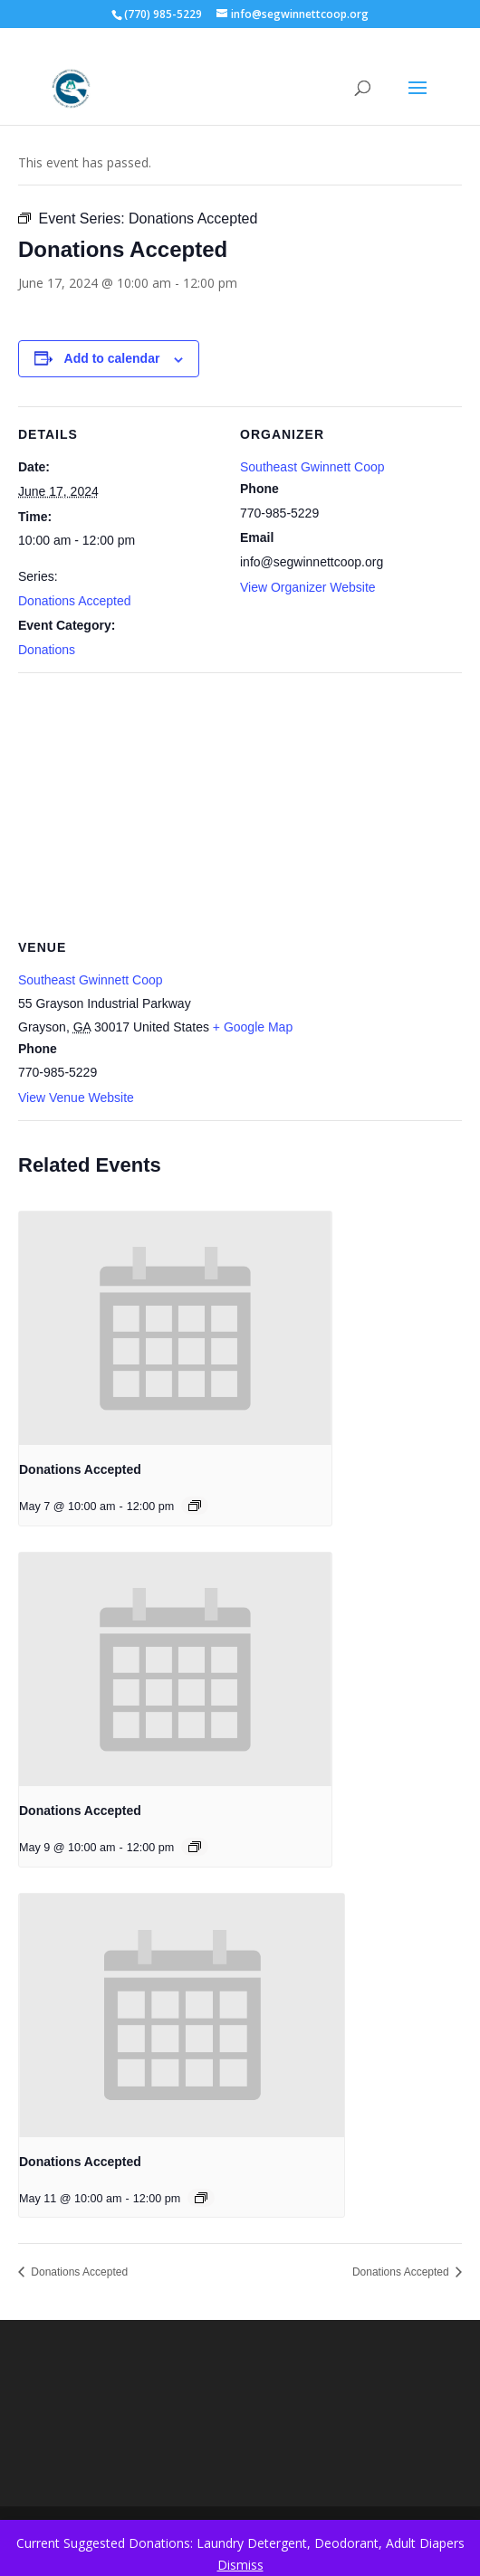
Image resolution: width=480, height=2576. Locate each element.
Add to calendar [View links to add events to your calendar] (112, 358)
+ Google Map (253, 1027)
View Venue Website (76, 1097)
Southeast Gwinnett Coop (312, 467)
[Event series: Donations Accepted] (194, 1505)
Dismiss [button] (240, 2564)
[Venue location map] (240, 803)
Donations (46, 649)
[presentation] (175, 1329)
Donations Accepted (74, 601)
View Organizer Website (308, 587)
